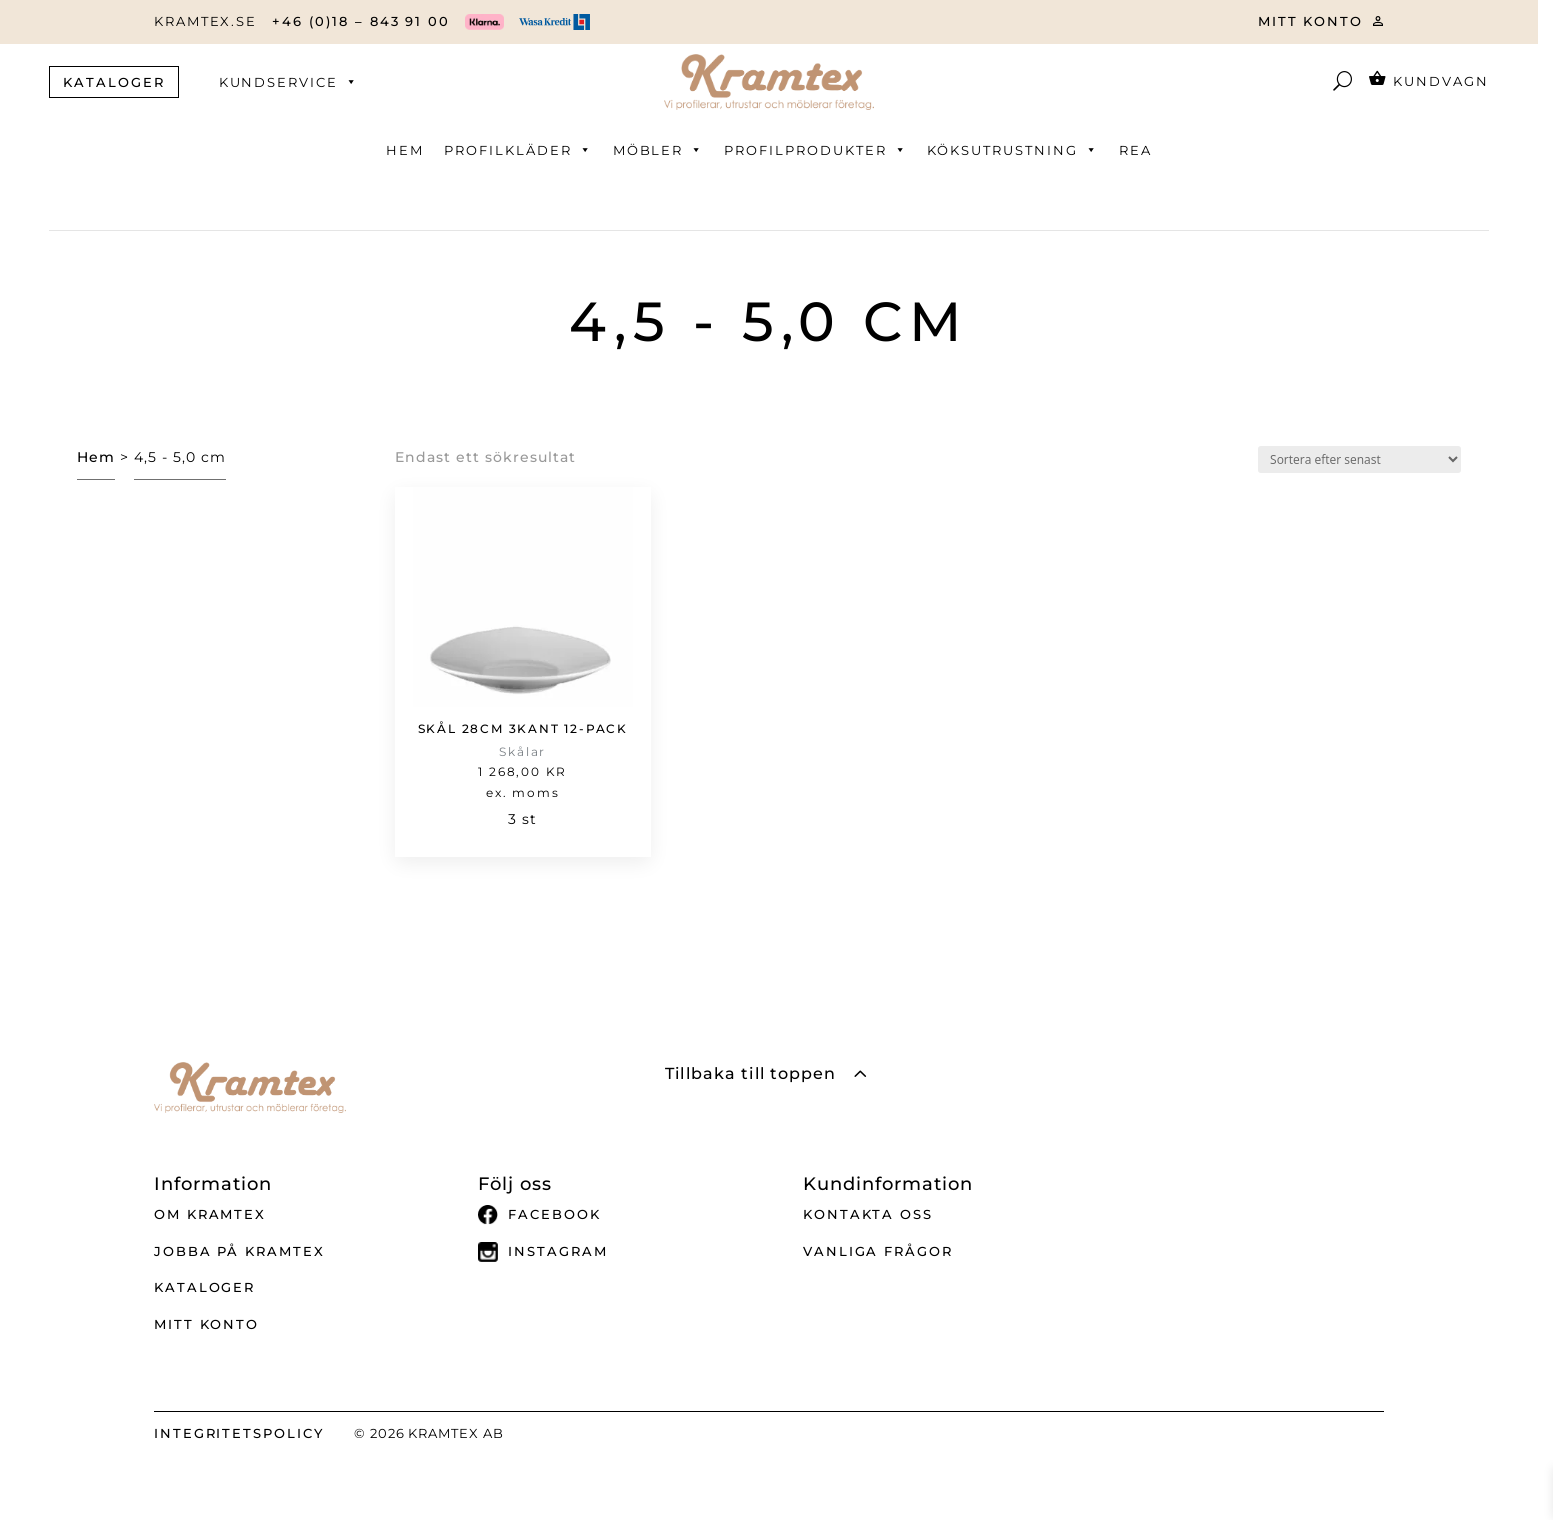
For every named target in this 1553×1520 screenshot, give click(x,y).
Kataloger (205, 1287)
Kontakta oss (868, 1214)
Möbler (659, 150)
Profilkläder (518, 150)
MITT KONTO (1311, 21)
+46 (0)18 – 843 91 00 (361, 21)
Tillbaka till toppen (750, 1073)
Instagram (543, 1252)
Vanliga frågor (878, 1251)
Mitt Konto (207, 1324)
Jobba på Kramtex (239, 1251)
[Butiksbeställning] (1359, 459)
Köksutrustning (1012, 150)
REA (1135, 150)
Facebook (539, 1215)
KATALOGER (114, 82)
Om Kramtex (210, 1214)
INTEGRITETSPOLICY (239, 1433)
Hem (405, 150)
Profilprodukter (815, 150)
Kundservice (289, 82)
